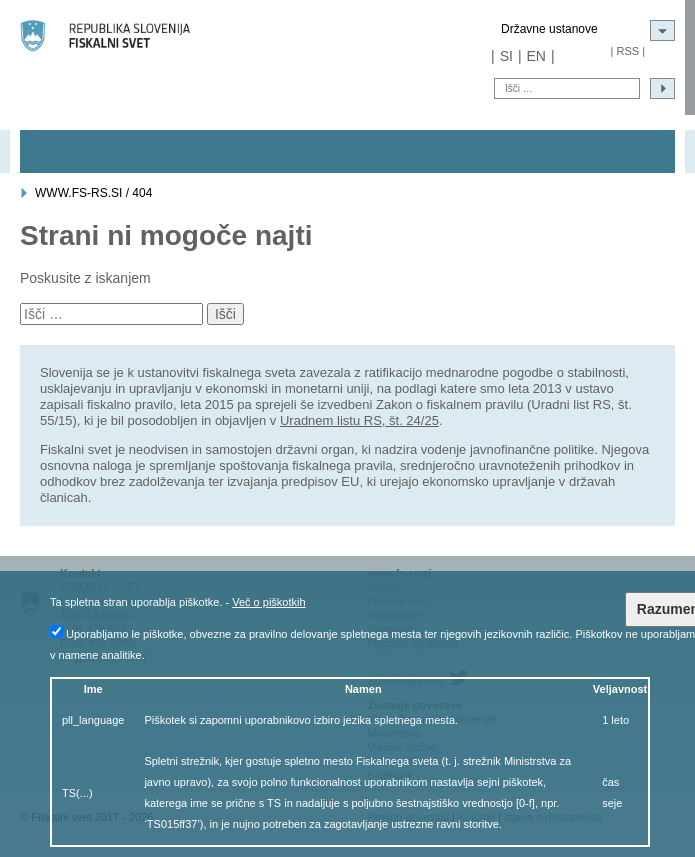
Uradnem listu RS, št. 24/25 (359, 420)
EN (536, 56)
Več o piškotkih (268, 602)
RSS (627, 51)
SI (506, 56)
